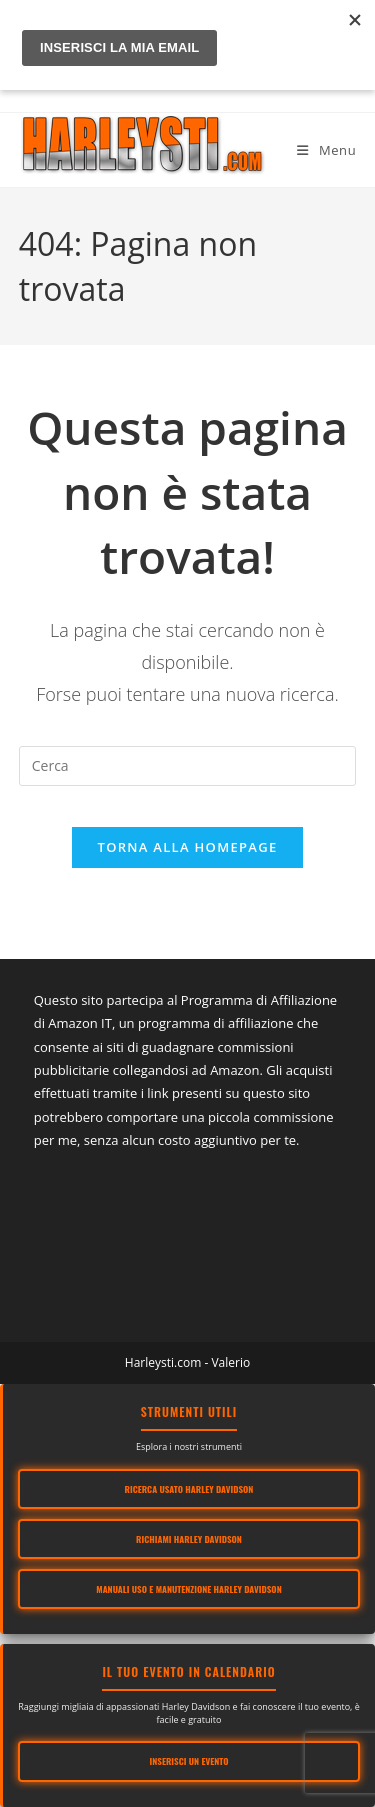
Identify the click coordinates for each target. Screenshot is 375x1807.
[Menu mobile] (326, 150)
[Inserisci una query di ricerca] (188, 766)
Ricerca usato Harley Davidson (189, 1489)
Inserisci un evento (189, 1761)
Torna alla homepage (188, 847)
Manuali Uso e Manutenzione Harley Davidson (188, 1589)
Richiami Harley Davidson (189, 1539)
